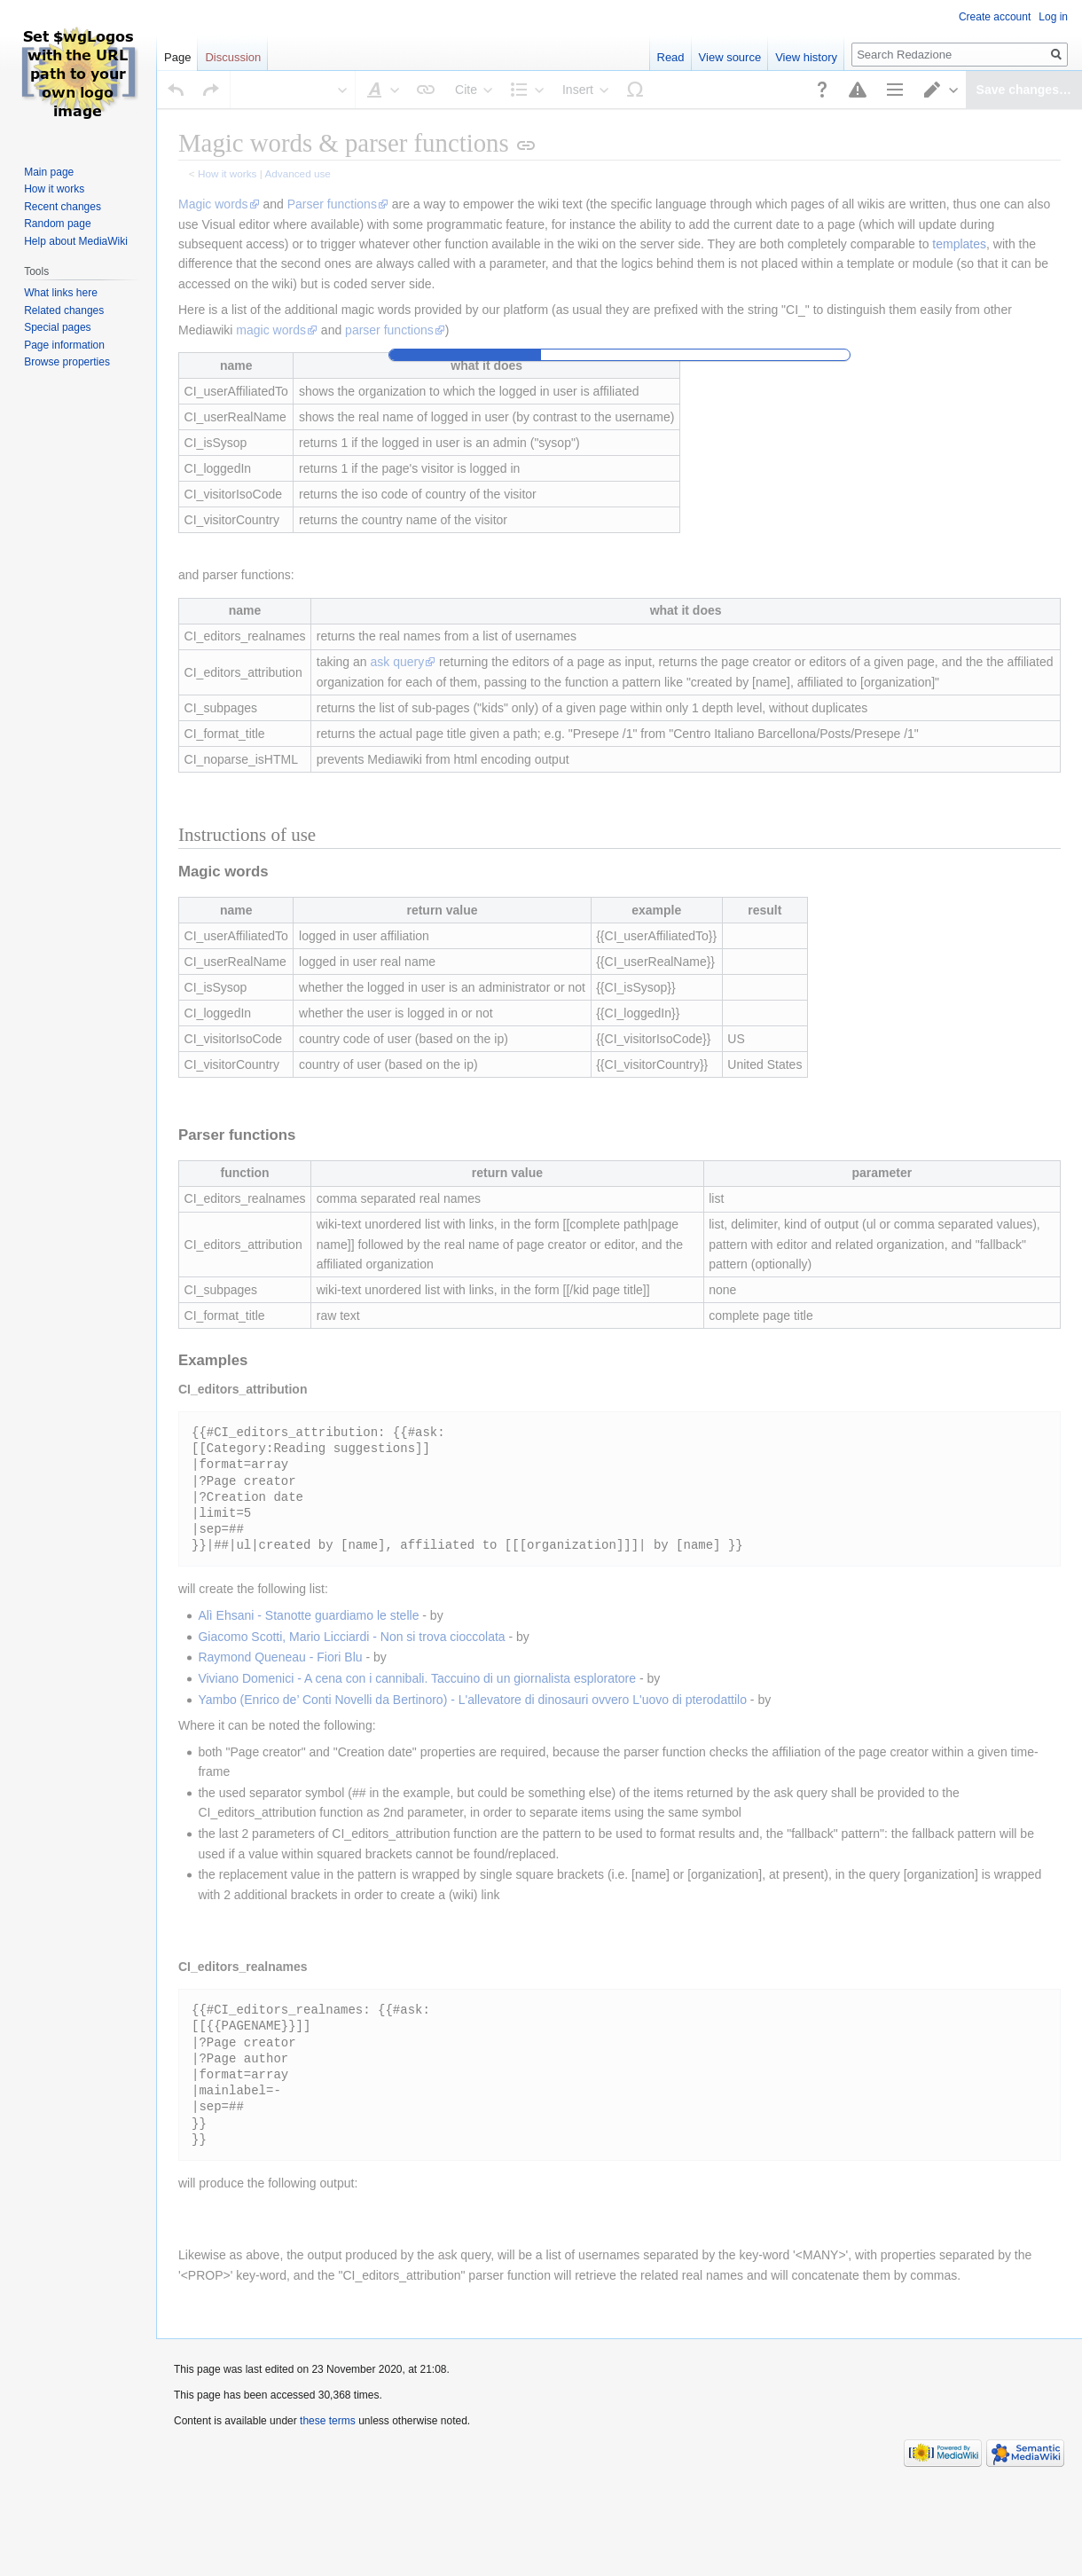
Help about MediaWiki (76, 241)
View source (730, 57)
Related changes (64, 310)
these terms (328, 2382)
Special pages (57, 327)
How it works (54, 189)
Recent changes (62, 206)
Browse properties (67, 362)
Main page (49, 172)
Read (671, 57)
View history (806, 57)
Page (177, 57)
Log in (1053, 17)
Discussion (233, 57)
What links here (61, 293)
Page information (64, 345)
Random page (57, 223)
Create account (995, 17)
